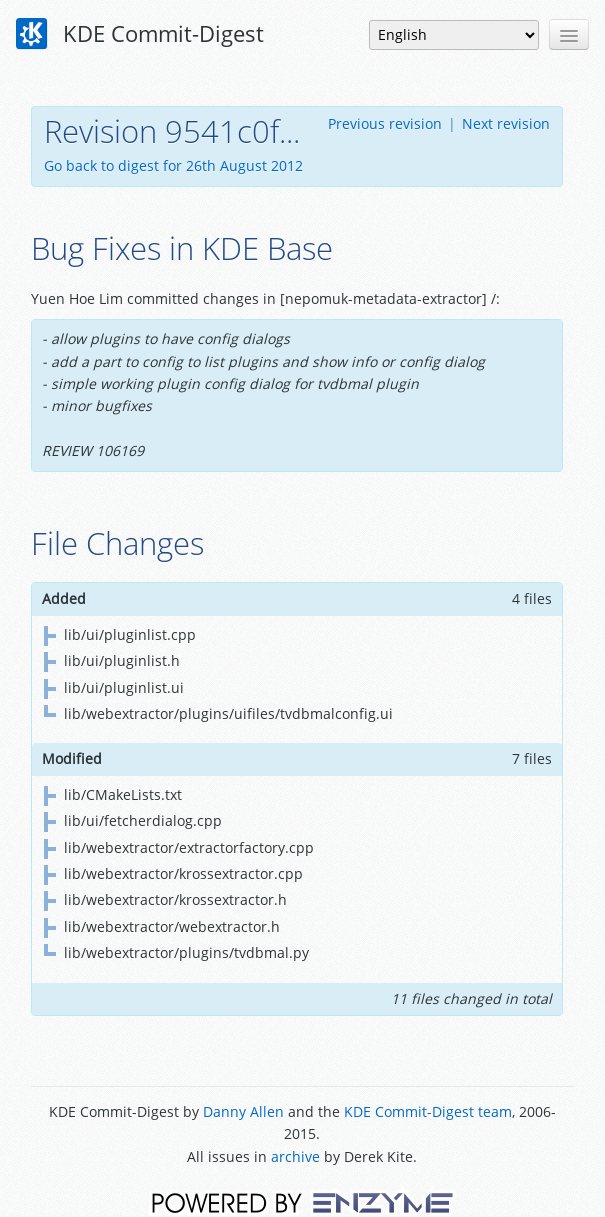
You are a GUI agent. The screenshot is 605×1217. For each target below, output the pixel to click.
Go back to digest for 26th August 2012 (173, 165)
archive (295, 1156)
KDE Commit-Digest (140, 34)
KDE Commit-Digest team (428, 1111)
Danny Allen (243, 1111)
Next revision (506, 123)
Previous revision (385, 123)
